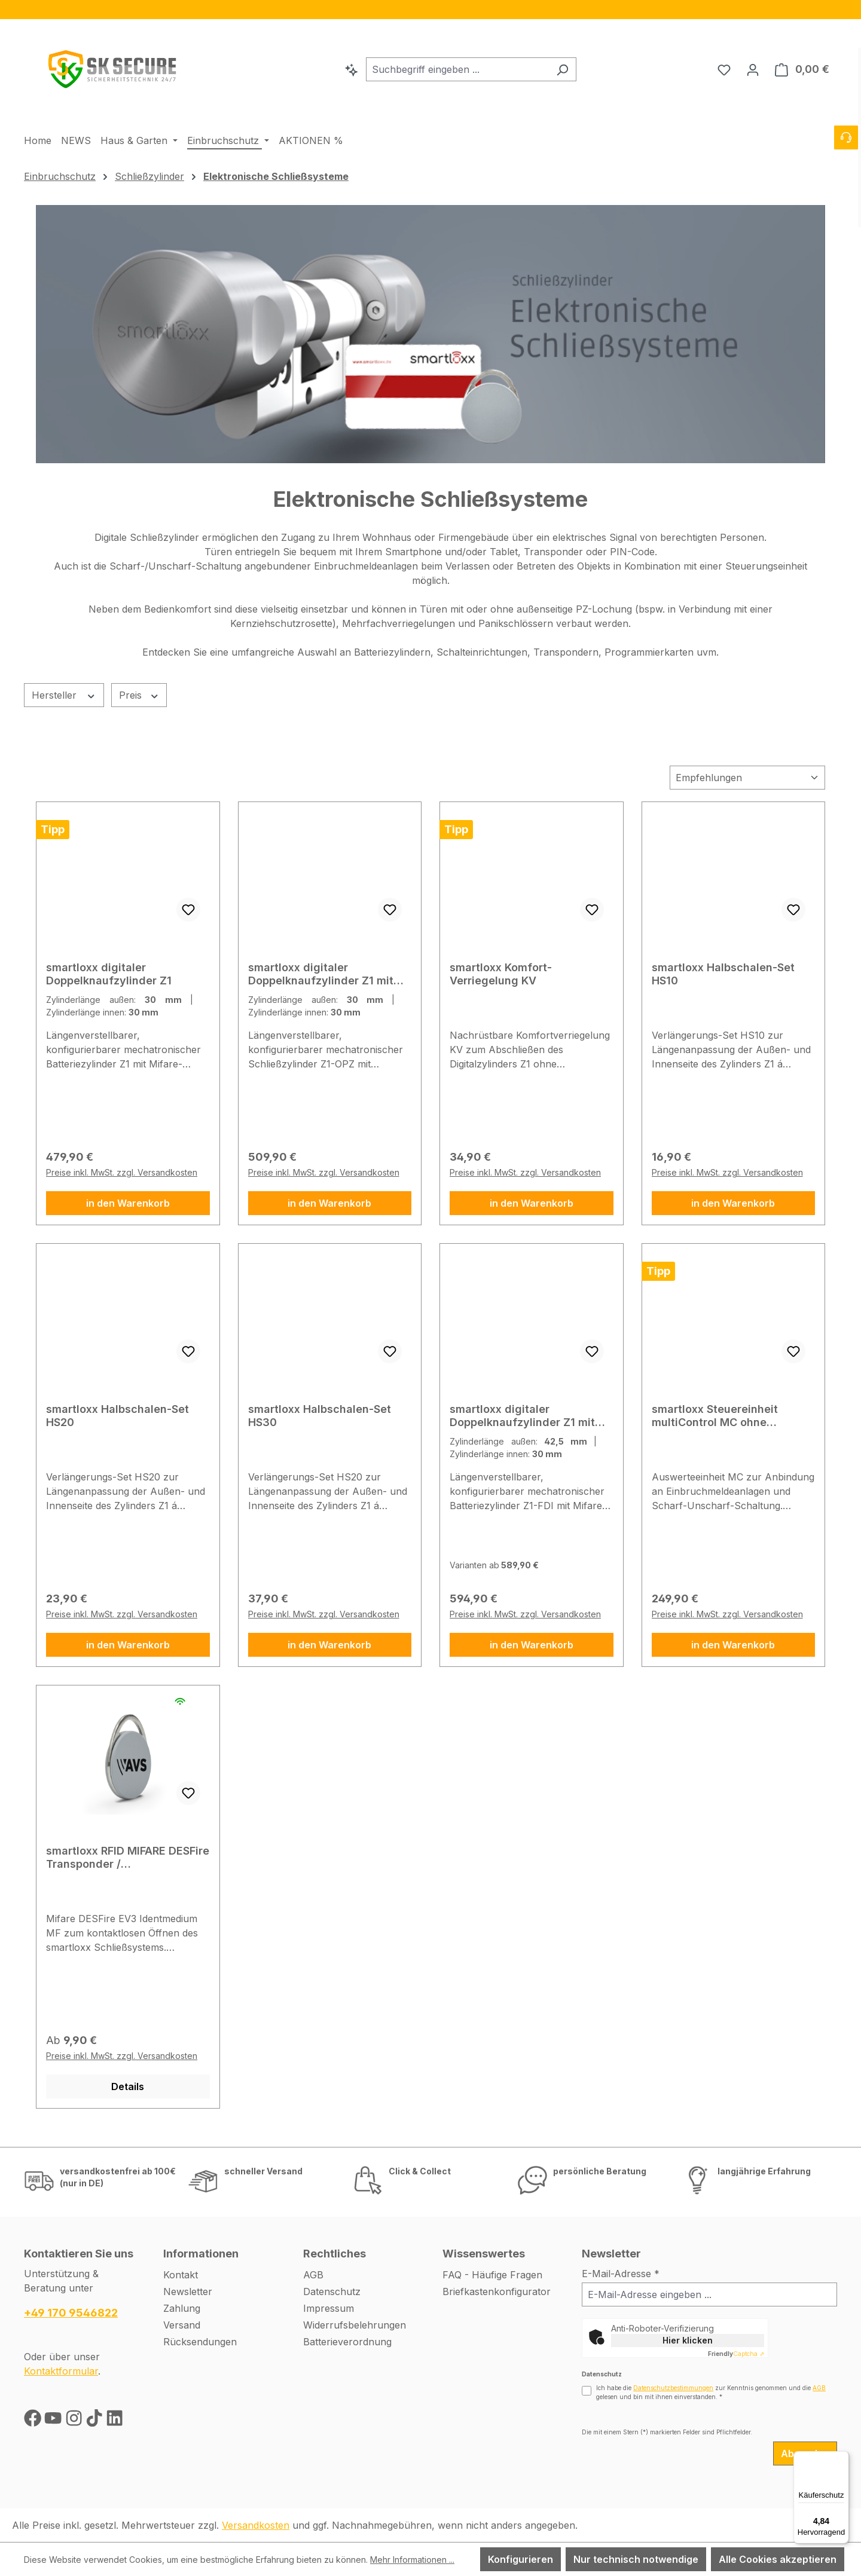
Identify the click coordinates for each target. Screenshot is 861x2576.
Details (127, 2086)
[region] (430, 9)
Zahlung (181, 2308)
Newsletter (187, 2291)
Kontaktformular (61, 2371)
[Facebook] (34, 2421)
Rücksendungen (200, 2342)
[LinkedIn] (114, 2421)
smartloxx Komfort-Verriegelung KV (501, 974)
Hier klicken (687, 2340)
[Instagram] (75, 2421)
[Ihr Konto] (752, 69)
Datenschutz (332, 2291)
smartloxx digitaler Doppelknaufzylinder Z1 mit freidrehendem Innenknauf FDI (531, 1416)
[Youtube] (54, 2421)
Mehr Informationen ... (412, 2559)
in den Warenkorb (128, 1203)
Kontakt (180, 2275)
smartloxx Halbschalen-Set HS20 (117, 1415)
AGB (313, 2275)
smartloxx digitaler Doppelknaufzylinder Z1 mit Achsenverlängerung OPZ (320, 974)
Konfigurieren (520, 2559)
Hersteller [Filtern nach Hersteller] (64, 695)
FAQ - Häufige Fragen (492, 2275)
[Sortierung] (747, 778)
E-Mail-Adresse (621, 2274)
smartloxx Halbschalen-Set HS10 (723, 974)
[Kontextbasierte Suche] (351, 69)
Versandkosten (255, 2525)
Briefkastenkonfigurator (496, 2291)
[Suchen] (562, 69)
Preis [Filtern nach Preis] (139, 695)
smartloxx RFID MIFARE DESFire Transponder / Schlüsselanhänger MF (127, 1857)
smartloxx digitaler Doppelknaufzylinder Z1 (109, 974)
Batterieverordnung (347, 2342)
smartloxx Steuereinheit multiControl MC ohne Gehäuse (715, 1416)
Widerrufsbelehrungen (354, 2325)
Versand (181, 2325)
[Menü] (842, 2458)
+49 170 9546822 (71, 2312)
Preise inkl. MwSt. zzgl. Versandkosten (121, 1172)
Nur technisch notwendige (635, 2559)
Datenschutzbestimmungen (673, 2387)
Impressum (328, 2308)
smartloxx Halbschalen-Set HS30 (319, 1415)
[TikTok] (96, 2421)
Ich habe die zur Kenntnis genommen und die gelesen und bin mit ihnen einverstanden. (711, 2392)
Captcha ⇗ (736, 2353)
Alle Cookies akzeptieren (777, 2559)
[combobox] (457, 69)
